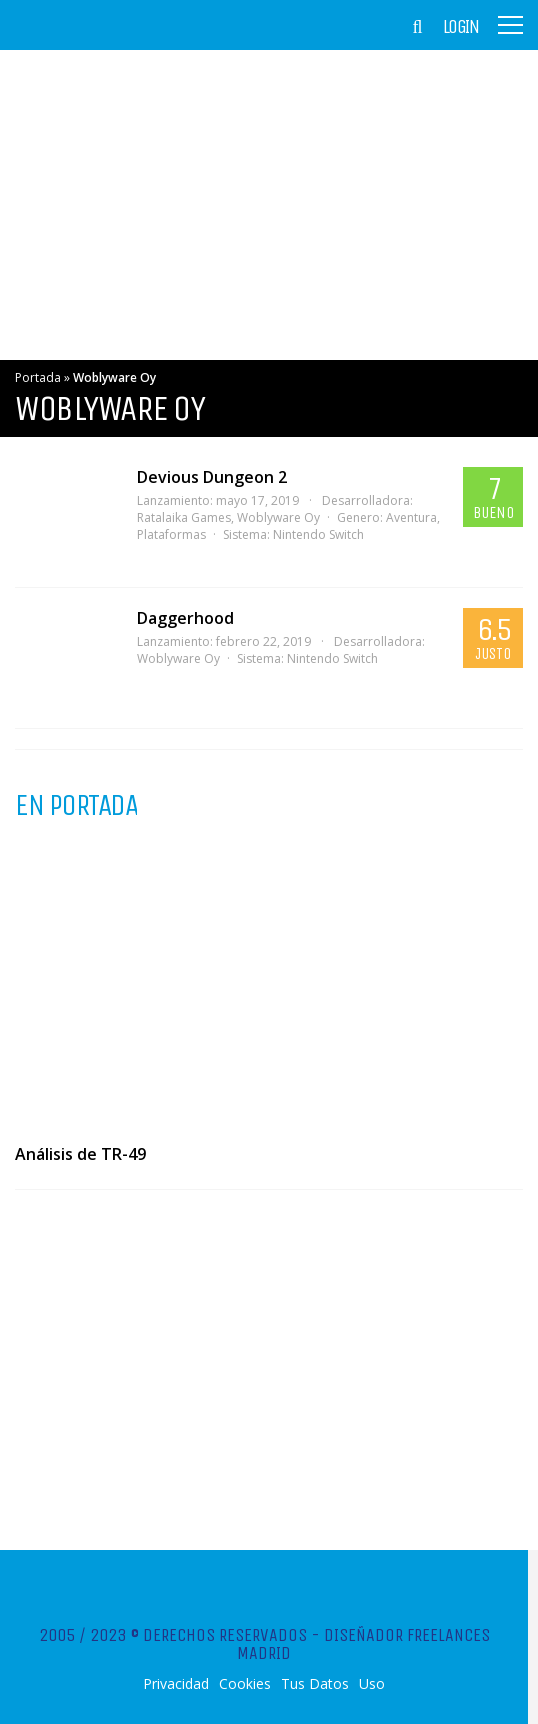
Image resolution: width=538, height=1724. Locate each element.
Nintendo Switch (318, 534)
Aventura (411, 517)
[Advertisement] (269, 205)
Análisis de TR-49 (80, 1154)
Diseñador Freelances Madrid (363, 1644)
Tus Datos (315, 1684)
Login (461, 27)
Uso (372, 1684)
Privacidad (176, 1684)
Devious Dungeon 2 (212, 477)
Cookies (245, 1684)
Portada (38, 377)
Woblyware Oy (278, 517)
